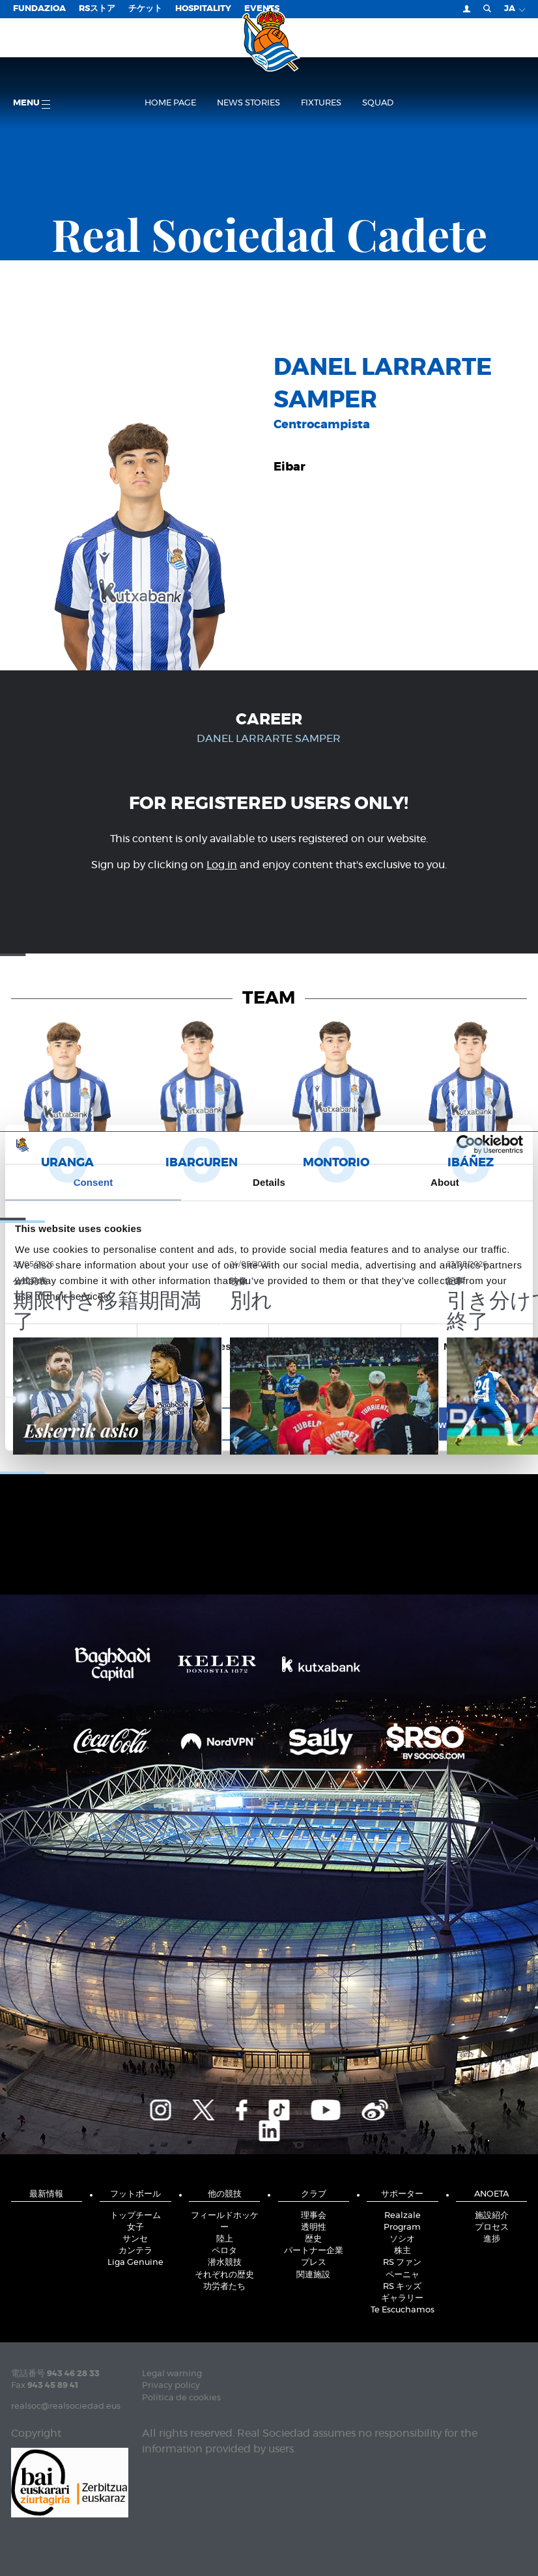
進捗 (491, 2239)
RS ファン (402, 2262)
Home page (170, 103)
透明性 (313, 2227)
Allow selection (268, 1423)
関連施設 (313, 2275)
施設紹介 (492, 2216)
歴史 (313, 2239)
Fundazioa (39, 9)
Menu (31, 104)
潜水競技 (225, 2262)
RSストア (97, 9)
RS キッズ (402, 2286)
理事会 (313, 2216)
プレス (313, 2262)
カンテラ (135, 2251)
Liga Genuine (135, 2262)
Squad (377, 103)
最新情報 (46, 2194)
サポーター (402, 2194)
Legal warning (172, 2374)
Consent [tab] (93, 1182)
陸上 (224, 2239)
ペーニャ (402, 2275)
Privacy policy (171, 2385)
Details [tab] (269, 1182)
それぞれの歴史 (224, 2275)
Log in (221, 865)
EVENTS (261, 9)
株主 (402, 2251)
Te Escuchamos (402, 2310)
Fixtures (321, 103)
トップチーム (135, 2216)
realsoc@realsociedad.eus (65, 2406)
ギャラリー (402, 2298)
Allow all (440, 1423)
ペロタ (224, 2251)
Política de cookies (181, 2398)
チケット (145, 9)
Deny (98, 1423)
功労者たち (224, 2286)
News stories (248, 103)
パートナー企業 (313, 2251)
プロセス (492, 2227)
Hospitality (203, 9)
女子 (135, 2227)
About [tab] (445, 1182)
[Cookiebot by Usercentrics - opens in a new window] (466, 1145)
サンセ (135, 2239)
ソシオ (402, 2239)
